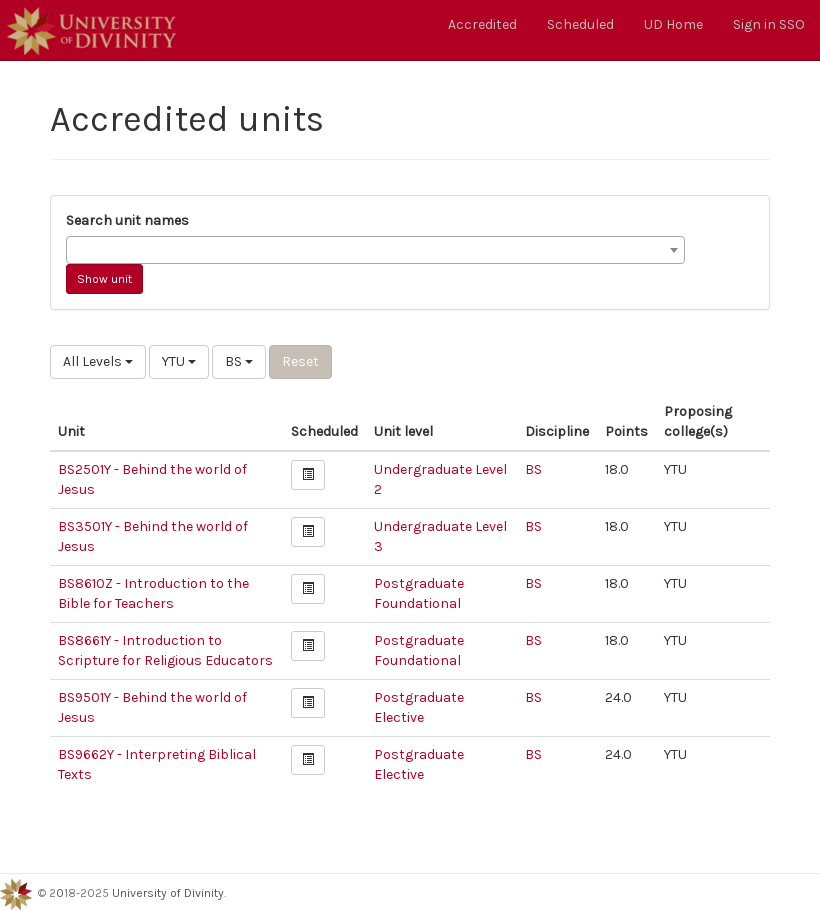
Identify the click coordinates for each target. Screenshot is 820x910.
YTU (179, 361)
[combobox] (375, 250)
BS (239, 361)
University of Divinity (168, 893)
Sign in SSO (769, 24)
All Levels (98, 361)
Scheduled (580, 24)
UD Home (673, 24)
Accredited (482, 24)
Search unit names (127, 220)
